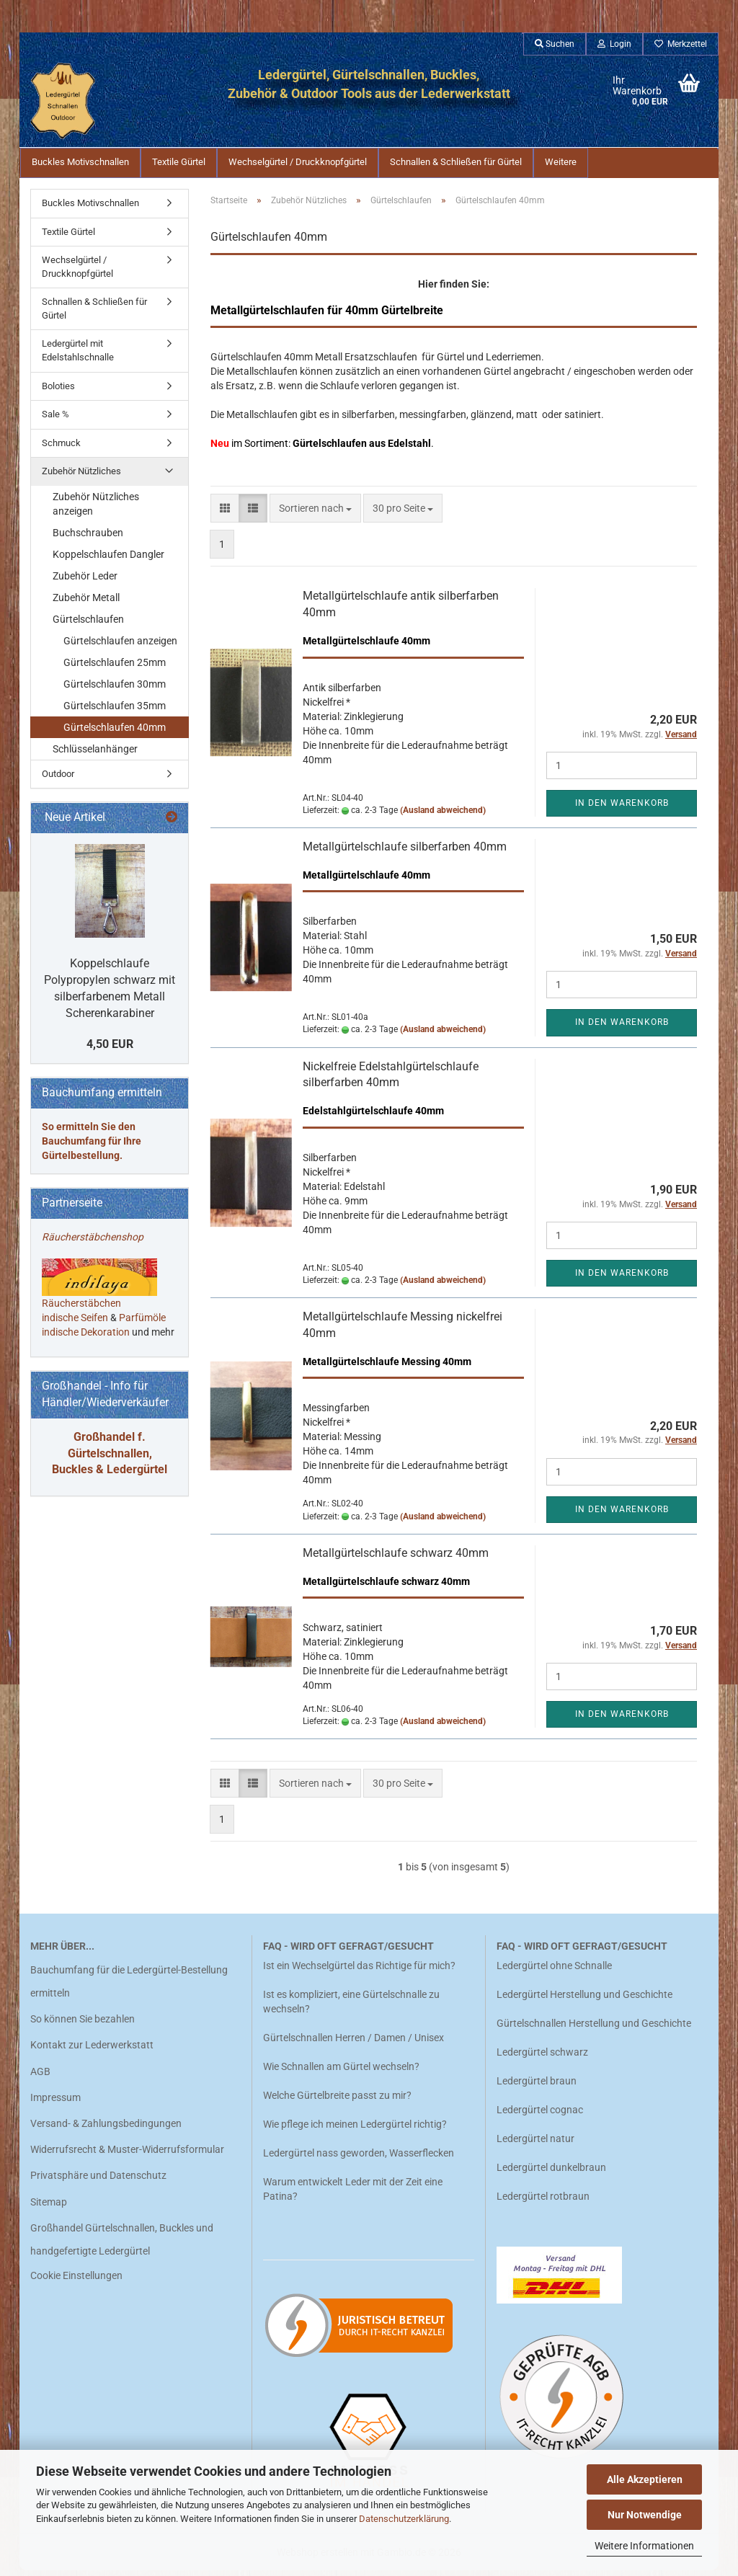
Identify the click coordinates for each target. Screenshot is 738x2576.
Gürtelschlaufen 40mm (114, 733)
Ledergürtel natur (535, 2144)
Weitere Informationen (644, 2545)
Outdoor (58, 779)
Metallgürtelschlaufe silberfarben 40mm (405, 852)
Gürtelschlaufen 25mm (114, 668)
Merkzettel (680, 44)
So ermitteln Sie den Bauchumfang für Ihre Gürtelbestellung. (91, 1147)
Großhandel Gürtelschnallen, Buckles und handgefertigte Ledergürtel (121, 2245)
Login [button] (614, 44)
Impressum (55, 2103)
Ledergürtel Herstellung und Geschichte (584, 2000)
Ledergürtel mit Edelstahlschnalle (78, 356)
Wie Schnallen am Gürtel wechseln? (342, 2072)
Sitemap (48, 2207)
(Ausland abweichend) (443, 816)
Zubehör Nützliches (81, 476)
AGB (40, 2077)
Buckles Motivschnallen (80, 161)
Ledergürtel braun (537, 2086)
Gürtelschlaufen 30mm (114, 690)
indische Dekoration (86, 1337)
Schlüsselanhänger (95, 754)
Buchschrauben (88, 538)
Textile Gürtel (178, 161)
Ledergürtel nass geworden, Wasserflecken (358, 2158)
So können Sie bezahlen (82, 2024)
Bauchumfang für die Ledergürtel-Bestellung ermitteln (129, 1987)
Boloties (58, 391)
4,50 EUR (109, 1050)
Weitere (561, 161)
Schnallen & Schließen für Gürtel (456, 161)
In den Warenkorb (622, 809)
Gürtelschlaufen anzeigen (120, 646)
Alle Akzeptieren (645, 2479)
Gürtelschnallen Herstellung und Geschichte (594, 2029)
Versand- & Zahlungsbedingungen (106, 2129)
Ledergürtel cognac (540, 2115)
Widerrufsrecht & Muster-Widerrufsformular (127, 2155)
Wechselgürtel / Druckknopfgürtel (297, 161)
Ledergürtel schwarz (542, 2058)
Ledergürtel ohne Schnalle (554, 1971)
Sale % (55, 419)
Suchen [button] (554, 44)
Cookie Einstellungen (76, 2281)
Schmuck (61, 448)
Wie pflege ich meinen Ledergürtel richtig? (355, 2130)
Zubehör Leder (85, 581)
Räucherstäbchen (81, 1309)
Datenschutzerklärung (404, 2518)
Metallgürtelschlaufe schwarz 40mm (396, 1558)
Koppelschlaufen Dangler (108, 560)
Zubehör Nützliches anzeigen (96, 510)
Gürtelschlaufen (88, 625)
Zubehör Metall (86, 603)
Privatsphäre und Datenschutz (98, 2181)
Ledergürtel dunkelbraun (551, 2173)
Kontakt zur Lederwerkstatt (92, 2050)
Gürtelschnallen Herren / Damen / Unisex (353, 2043)
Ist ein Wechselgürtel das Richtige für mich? (359, 1971)
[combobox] (315, 513)
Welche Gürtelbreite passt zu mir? (337, 2101)
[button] (224, 513)
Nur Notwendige (645, 2515)
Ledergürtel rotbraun (543, 2202)
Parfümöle (142, 1323)
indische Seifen (75, 1323)
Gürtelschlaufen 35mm (114, 711)
